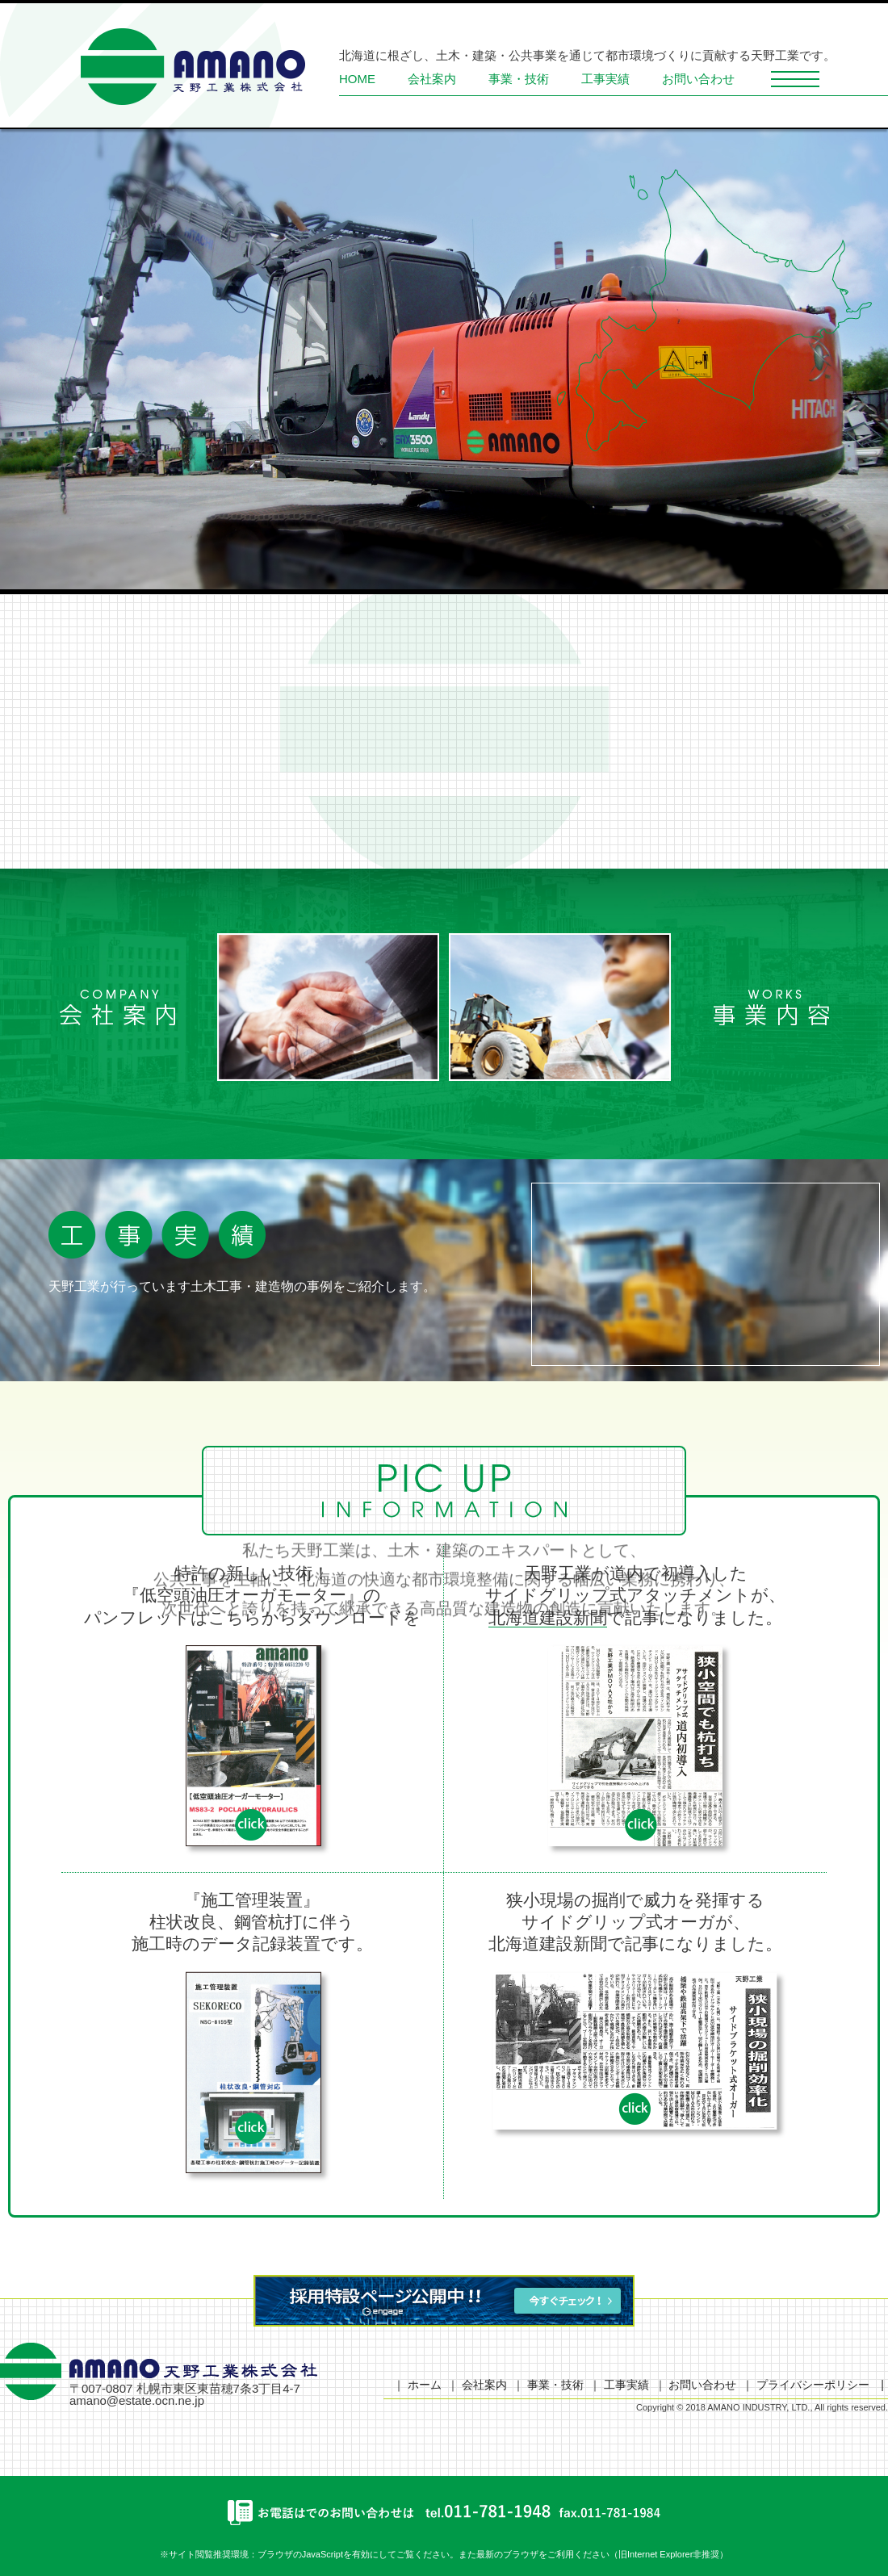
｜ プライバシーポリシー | (813, 2384)
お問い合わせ (698, 79)
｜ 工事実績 (619, 2384)
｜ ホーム (417, 2384)
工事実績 (605, 79)
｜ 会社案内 (477, 2384)
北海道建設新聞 (547, 1617)
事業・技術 (518, 79)
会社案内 (432, 79)
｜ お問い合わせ (696, 2384)
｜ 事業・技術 (548, 2384)
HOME (357, 79)
